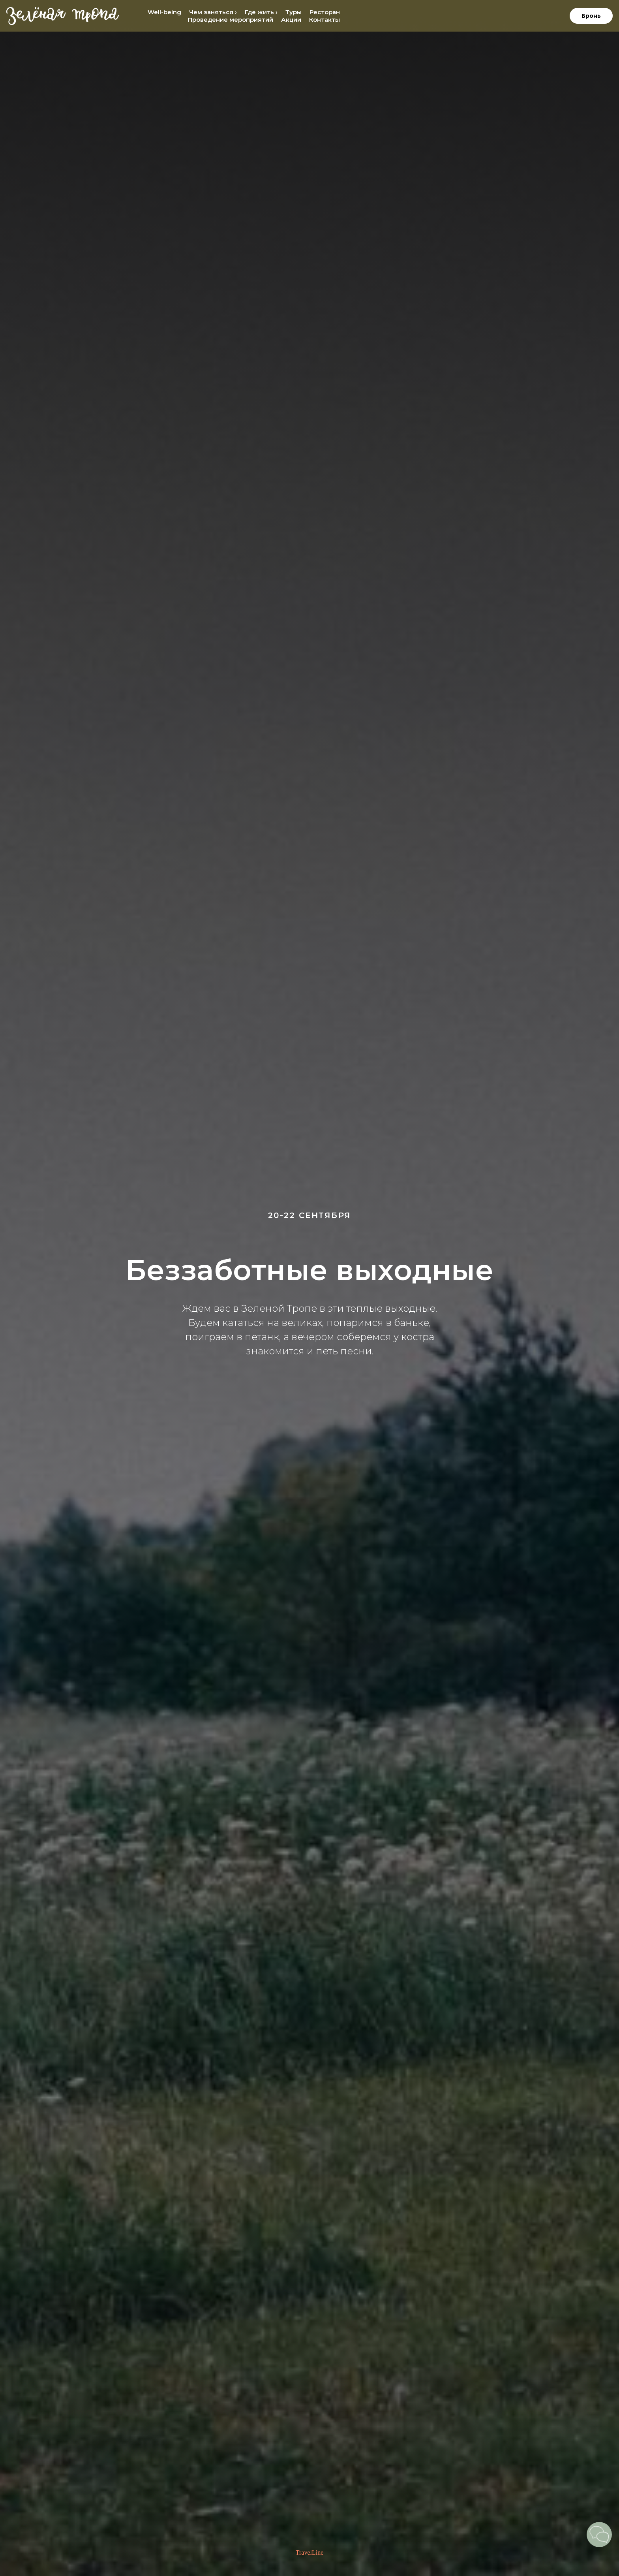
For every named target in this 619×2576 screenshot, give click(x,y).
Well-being (164, 12)
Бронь (591, 15)
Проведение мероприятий (230, 19)
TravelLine (310, 2552)
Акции (291, 19)
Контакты (324, 19)
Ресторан (325, 12)
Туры (293, 12)
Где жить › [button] (261, 12)
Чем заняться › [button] (213, 12)
